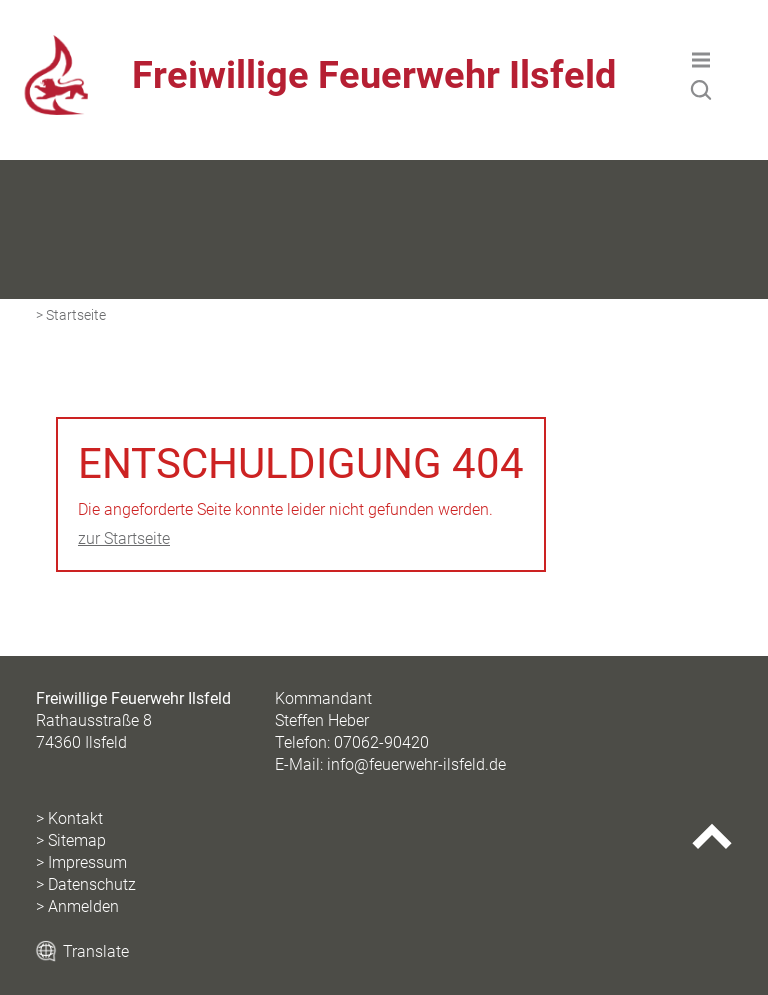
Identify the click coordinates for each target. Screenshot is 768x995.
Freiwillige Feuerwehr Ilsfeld (374, 75)
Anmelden (83, 906)
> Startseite (71, 315)
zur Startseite (124, 538)
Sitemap (77, 840)
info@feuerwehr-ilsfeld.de (416, 764)
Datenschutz (92, 884)
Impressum (87, 862)
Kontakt (75, 818)
